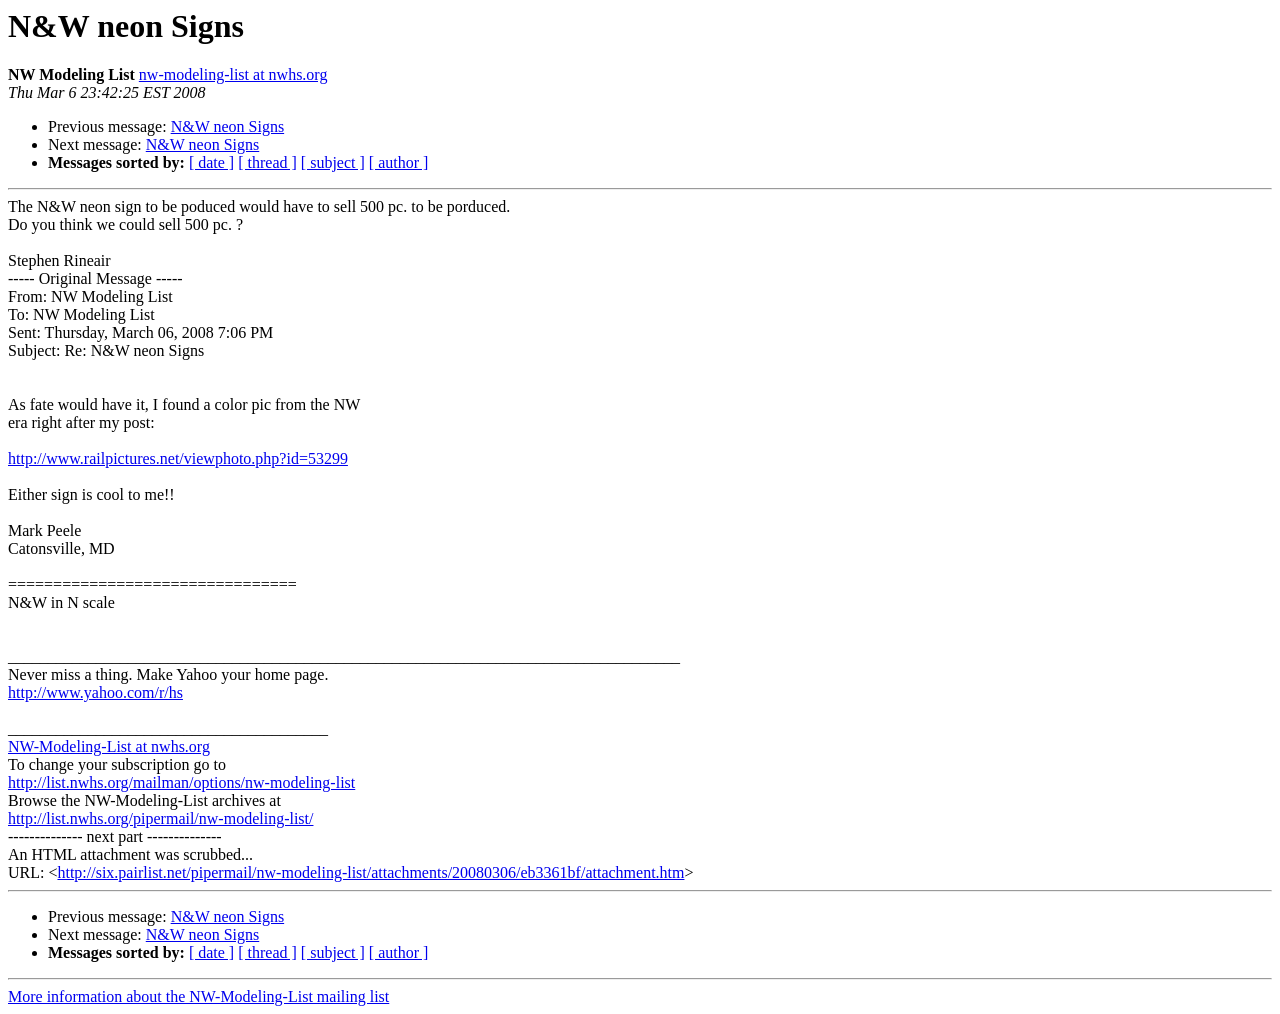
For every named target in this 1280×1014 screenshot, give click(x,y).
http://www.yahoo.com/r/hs (95, 692)
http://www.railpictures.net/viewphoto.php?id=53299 (178, 458)
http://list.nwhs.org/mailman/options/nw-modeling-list (181, 782)
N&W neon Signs (227, 126)
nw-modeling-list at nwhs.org (233, 74)
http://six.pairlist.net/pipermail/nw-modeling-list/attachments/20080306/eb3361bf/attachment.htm (370, 872)
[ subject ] (333, 162)
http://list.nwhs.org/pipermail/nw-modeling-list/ (160, 818)
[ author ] (399, 162)
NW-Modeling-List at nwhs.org (109, 746)
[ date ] (211, 162)
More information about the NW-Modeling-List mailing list (198, 996)
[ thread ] (267, 162)
